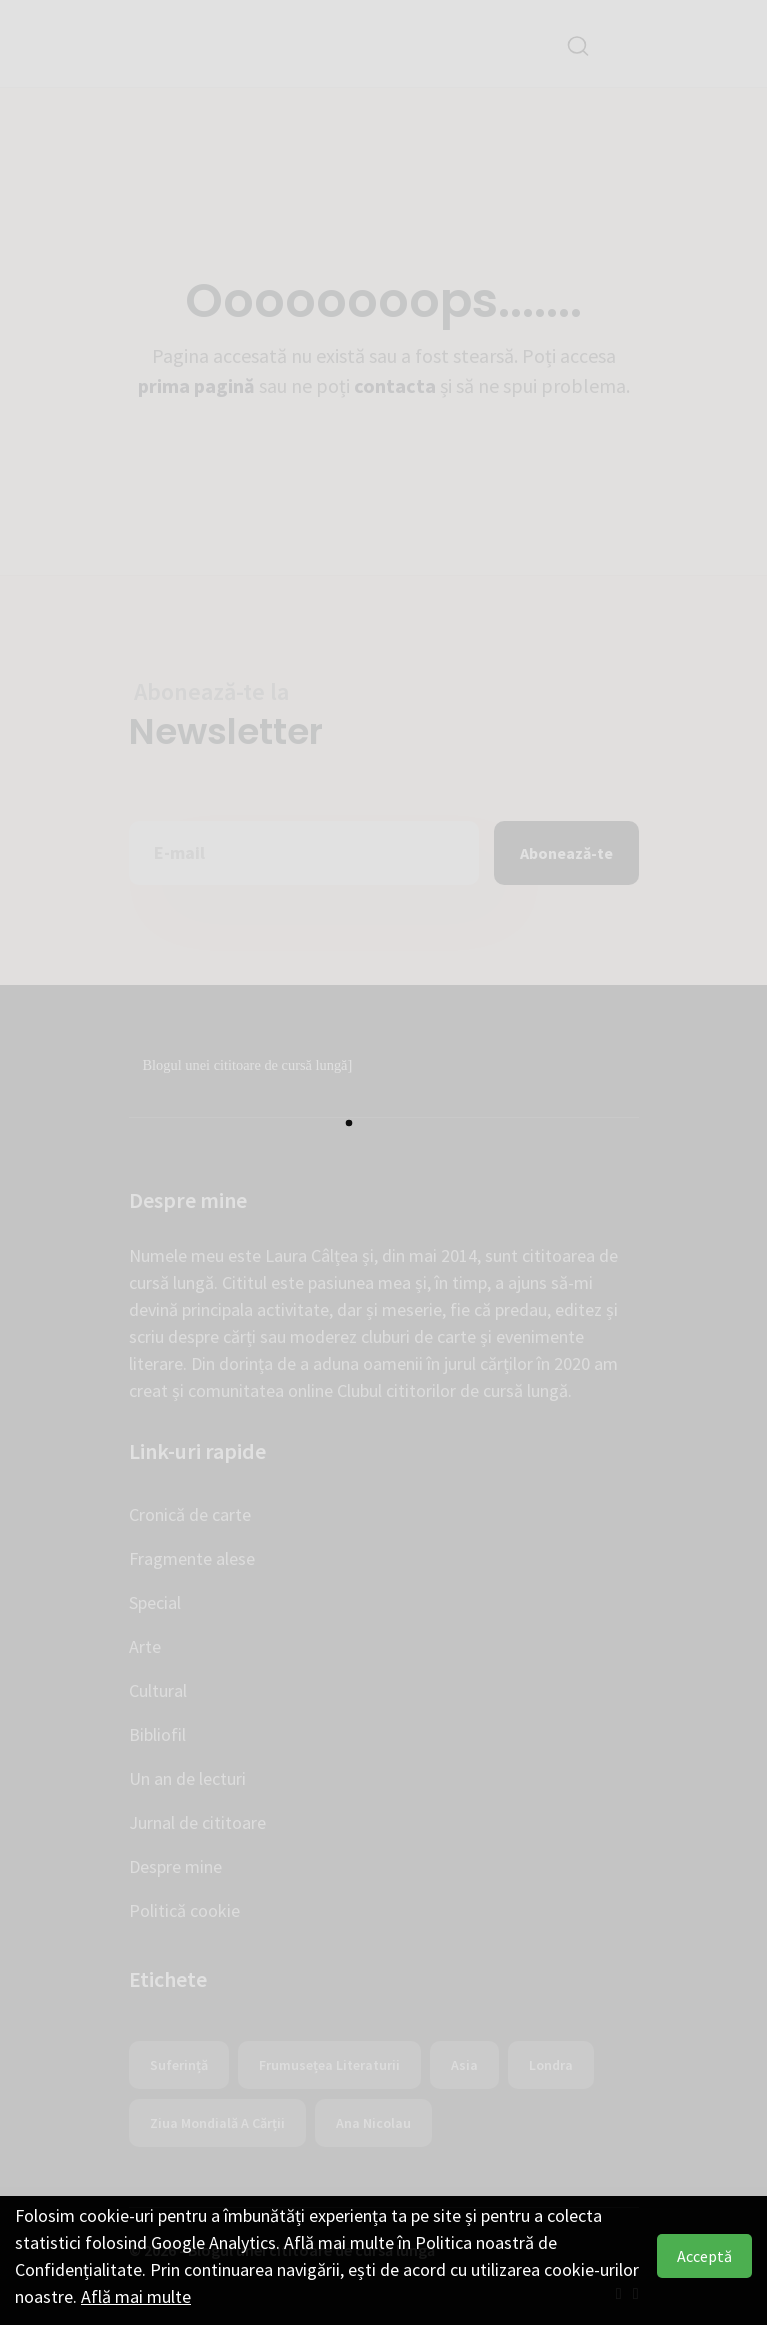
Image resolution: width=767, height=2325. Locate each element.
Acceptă (704, 2256)
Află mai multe (136, 2296)
